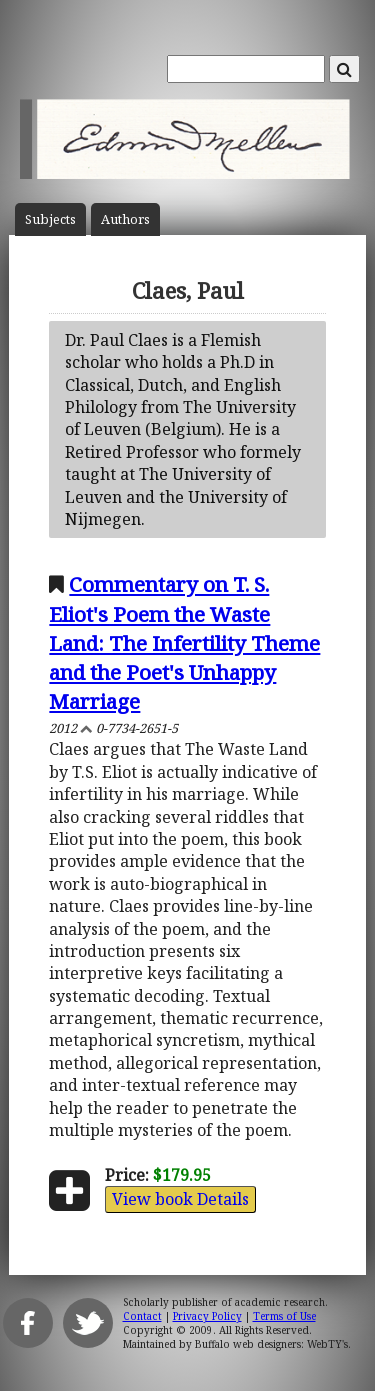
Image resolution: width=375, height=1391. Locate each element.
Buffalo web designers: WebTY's (271, 1344)
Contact (142, 1316)
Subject (50, 219)
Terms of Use (284, 1316)
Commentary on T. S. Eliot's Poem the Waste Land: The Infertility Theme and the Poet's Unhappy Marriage (184, 642)
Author (125, 219)
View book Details (180, 1199)
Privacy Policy (207, 1316)
